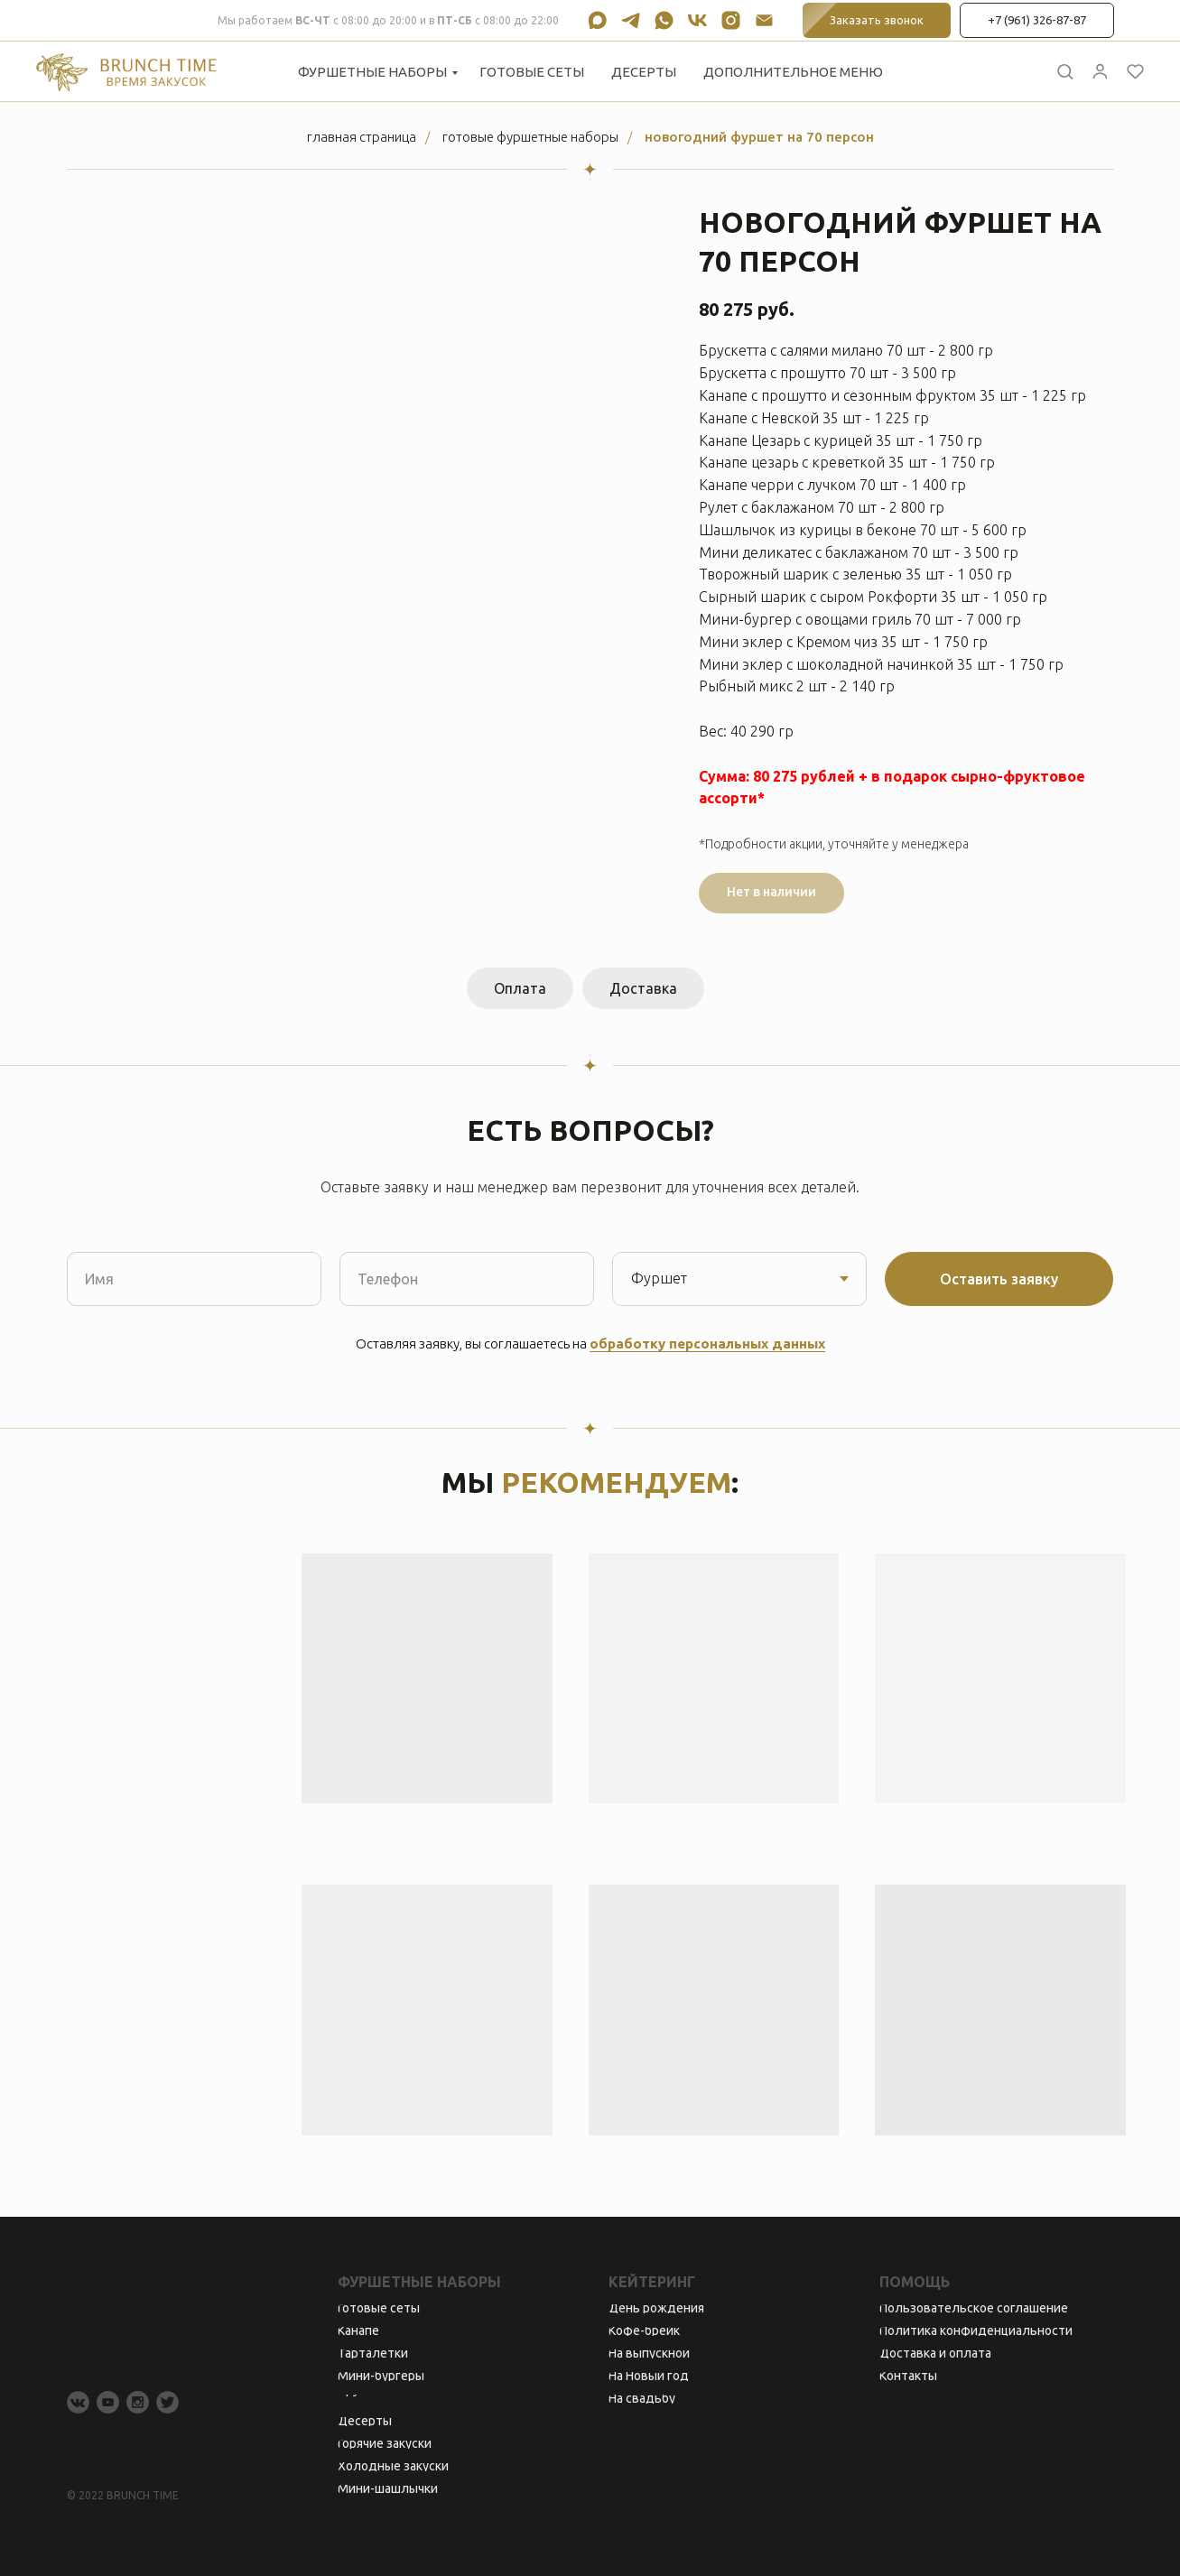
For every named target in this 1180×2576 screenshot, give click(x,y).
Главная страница (361, 136)
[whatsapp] (664, 20)
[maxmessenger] (597, 20)
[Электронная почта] (764, 20)
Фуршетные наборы (372, 71)
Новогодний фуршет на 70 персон (759, 136)
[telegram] (630, 20)
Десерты (643, 71)
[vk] (697, 20)
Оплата (520, 988)
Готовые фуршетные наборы (530, 136)
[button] (1064, 70)
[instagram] (731, 20)
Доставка (643, 988)
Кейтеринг (652, 2282)
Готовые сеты (531, 71)
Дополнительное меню (793, 71)
